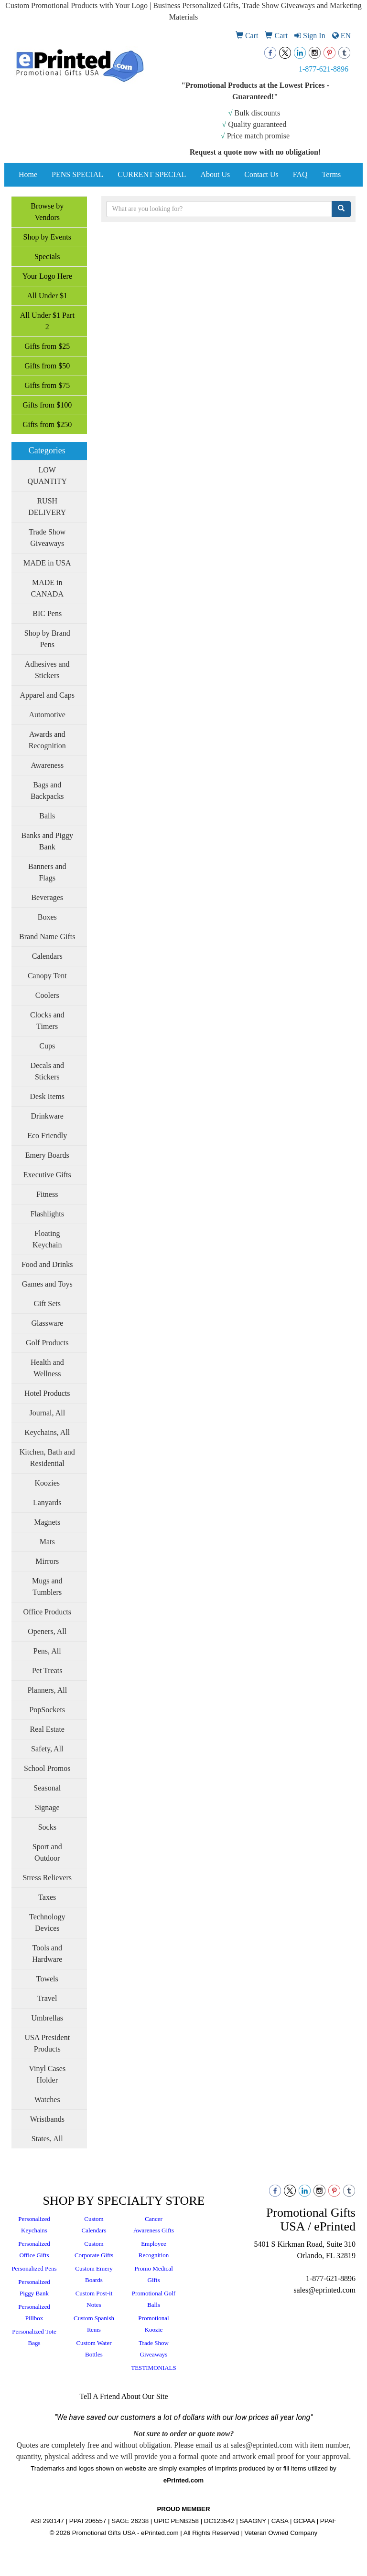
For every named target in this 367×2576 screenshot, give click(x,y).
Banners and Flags (47, 872)
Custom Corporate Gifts (94, 2249)
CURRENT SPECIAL (152, 174)
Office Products (47, 1612)
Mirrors (47, 1561)
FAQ (300, 174)
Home (28, 174)
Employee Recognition (154, 2249)
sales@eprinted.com (324, 2290)
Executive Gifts (47, 1175)
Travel (47, 1998)
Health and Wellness (47, 1368)
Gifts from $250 (47, 424)
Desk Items (47, 1096)
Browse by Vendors (47, 211)
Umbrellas (47, 2018)
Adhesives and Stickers (47, 670)
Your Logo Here (47, 276)
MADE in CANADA (47, 588)
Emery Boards (47, 1155)
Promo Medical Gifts (153, 2274)
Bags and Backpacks (47, 790)
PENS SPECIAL (77, 174)
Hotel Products (47, 1393)
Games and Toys (47, 1284)
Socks (47, 1827)
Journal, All (47, 1413)
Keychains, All (47, 1432)
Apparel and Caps (47, 695)
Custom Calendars (94, 2224)
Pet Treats (47, 1670)
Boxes (47, 917)
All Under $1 (47, 296)
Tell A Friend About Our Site (123, 2396)
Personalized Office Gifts (34, 2249)
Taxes (47, 1897)
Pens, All (47, 1651)
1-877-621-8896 (323, 69)
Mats (47, 1542)
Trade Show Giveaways (47, 537)
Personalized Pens (33, 2268)
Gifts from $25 (47, 346)
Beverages (47, 897)
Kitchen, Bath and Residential (47, 1457)
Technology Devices (47, 1922)
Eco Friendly (47, 1135)
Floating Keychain (47, 1239)
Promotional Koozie (153, 2323)
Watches (47, 2099)
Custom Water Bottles (93, 2348)
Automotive (47, 715)
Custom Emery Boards (93, 2274)
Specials (47, 256)
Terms (331, 174)
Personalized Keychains (34, 2224)
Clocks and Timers (47, 1020)
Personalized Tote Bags (34, 2337)
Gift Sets (47, 1303)
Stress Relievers (47, 1878)
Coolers (47, 995)
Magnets (47, 1522)
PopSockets (47, 1710)
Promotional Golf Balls (153, 2299)
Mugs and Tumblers (47, 1586)
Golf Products (47, 1343)
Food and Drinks (47, 1264)
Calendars (47, 956)
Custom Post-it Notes (94, 2299)
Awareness (47, 765)
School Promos (47, 1768)
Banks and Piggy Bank (47, 841)
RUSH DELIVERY (47, 506)
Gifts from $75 (47, 385)
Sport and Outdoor (47, 1852)
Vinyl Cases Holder (47, 2074)
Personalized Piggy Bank (34, 2287)
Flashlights (47, 1214)
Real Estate (47, 1729)
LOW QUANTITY (47, 475)
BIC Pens (47, 613)
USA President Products (47, 2043)
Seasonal (47, 1788)
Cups (47, 1046)
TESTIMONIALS (153, 2367)
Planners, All (47, 1690)
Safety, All (47, 1749)
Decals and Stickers (47, 1071)
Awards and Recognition (47, 740)
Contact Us (261, 174)
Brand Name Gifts (47, 936)
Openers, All (47, 1631)
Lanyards (47, 1502)
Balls (47, 816)
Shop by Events (47, 237)
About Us (215, 174)
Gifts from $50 (47, 366)
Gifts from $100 (47, 405)
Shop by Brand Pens (47, 639)
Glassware (47, 1323)
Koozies (47, 1483)
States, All (47, 2139)
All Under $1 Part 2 (47, 321)
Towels (47, 1979)
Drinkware (47, 1116)
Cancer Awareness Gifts (153, 2224)
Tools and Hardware (47, 1953)
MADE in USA (47, 563)
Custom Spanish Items (94, 2323)
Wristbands (47, 2119)
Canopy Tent (47, 976)
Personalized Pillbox (34, 2312)
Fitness (47, 1194)
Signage (47, 1807)
